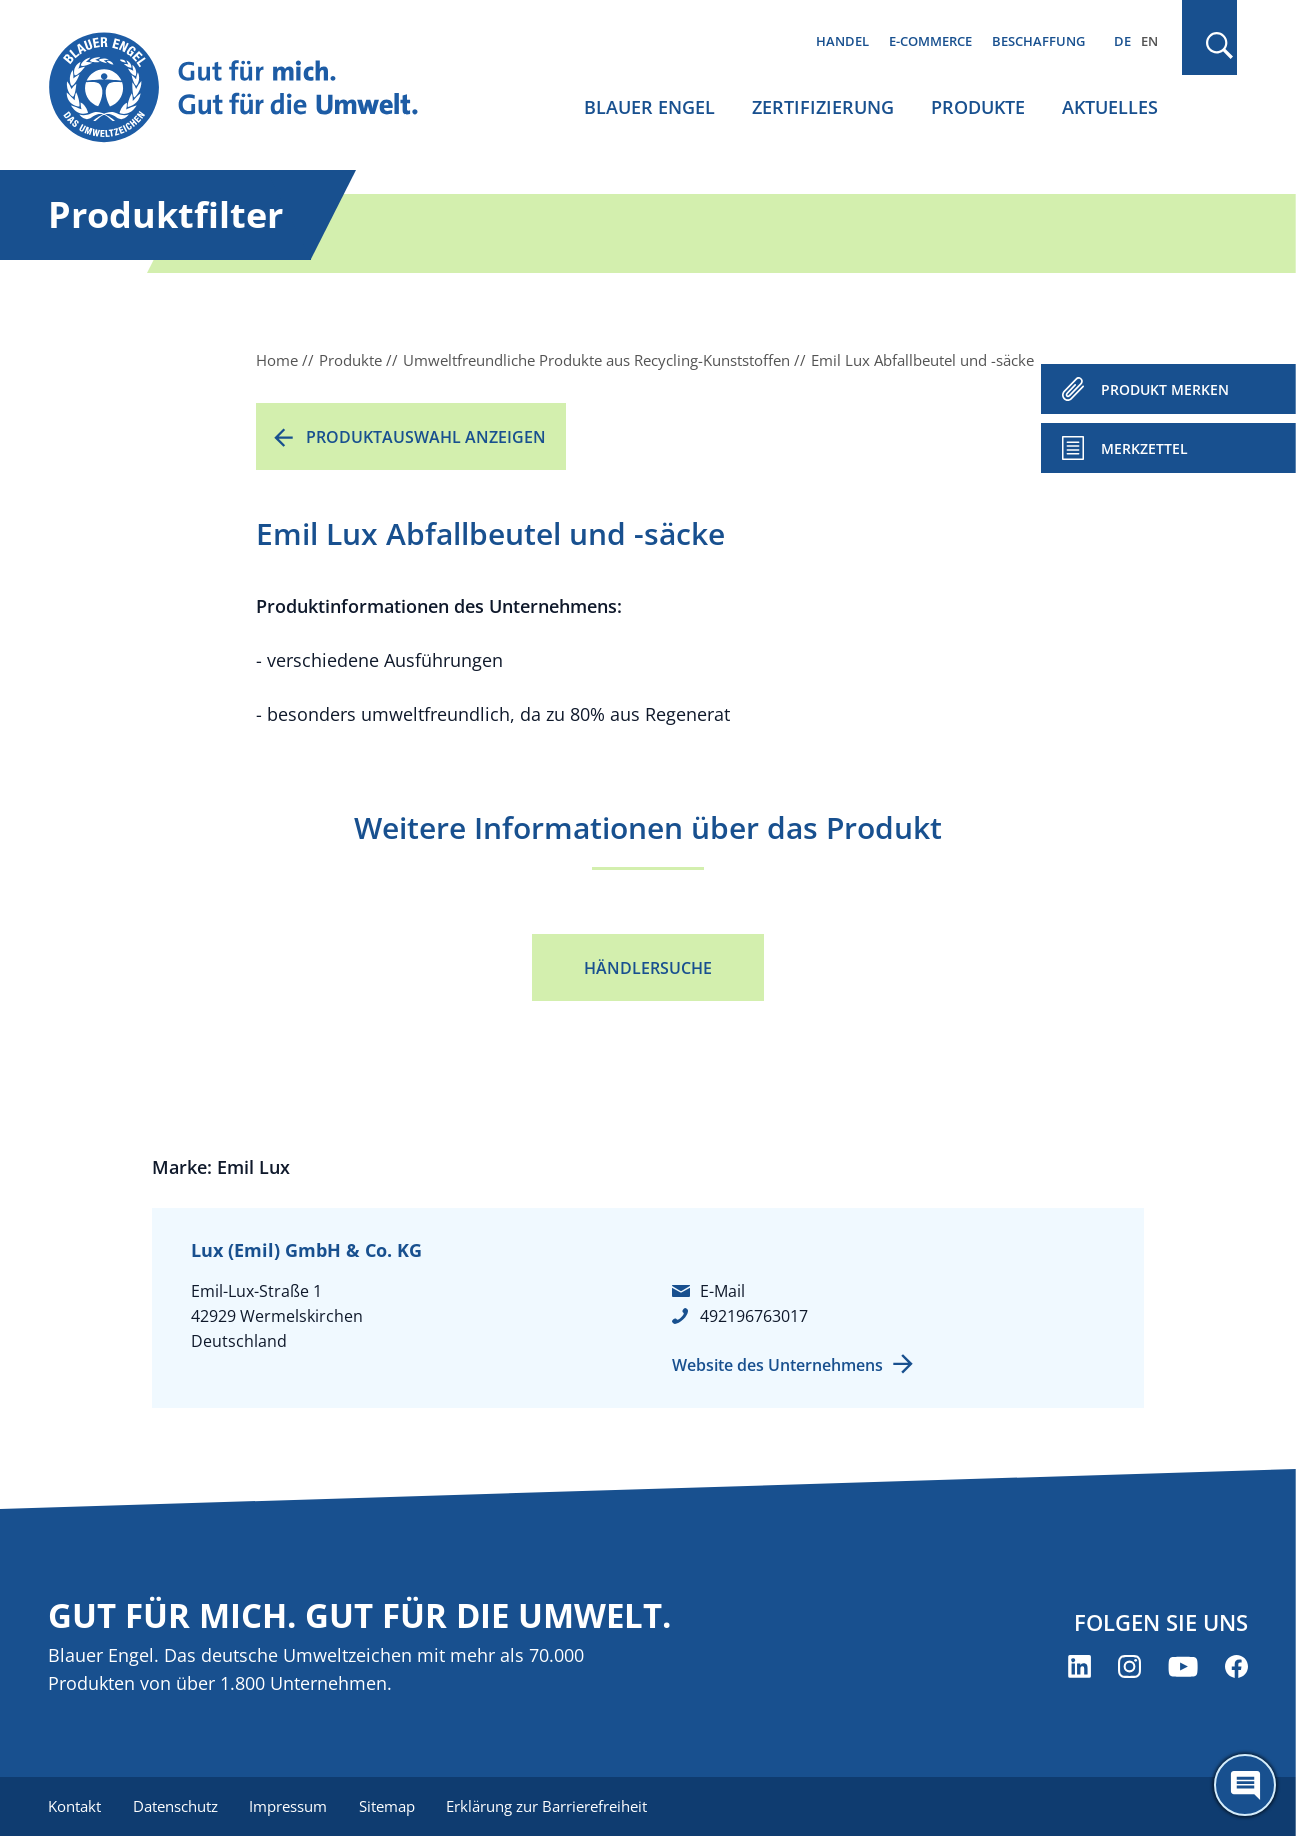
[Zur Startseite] (252, 88)
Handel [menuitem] (842, 41)
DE (1122, 41)
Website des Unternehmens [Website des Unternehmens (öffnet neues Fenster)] (777, 1365)
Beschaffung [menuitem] (1038, 41)
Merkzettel (1144, 448)
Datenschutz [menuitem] (175, 1806)
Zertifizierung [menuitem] (823, 107)
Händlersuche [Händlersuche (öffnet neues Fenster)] (648, 968)
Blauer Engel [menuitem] (649, 107)
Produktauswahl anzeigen (426, 437)
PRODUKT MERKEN (1165, 389)
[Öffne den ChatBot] (1245, 1785)
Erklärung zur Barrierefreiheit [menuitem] (548, 1806)
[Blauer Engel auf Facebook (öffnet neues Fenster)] (1236, 1666)
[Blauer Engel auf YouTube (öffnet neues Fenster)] (1183, 1666)
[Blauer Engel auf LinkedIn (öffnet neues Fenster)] (1079, 1666)
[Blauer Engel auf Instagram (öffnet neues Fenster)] (1129, 1666)
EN (1149, 41)
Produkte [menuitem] (978, 107)
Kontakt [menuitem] (74, 1806)
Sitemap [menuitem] (388, 1806)
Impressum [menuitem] (289, 1806)
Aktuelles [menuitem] (1110, 107)
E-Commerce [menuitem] (930, 41)
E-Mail (722, 1291)
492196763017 (754, 1316)
